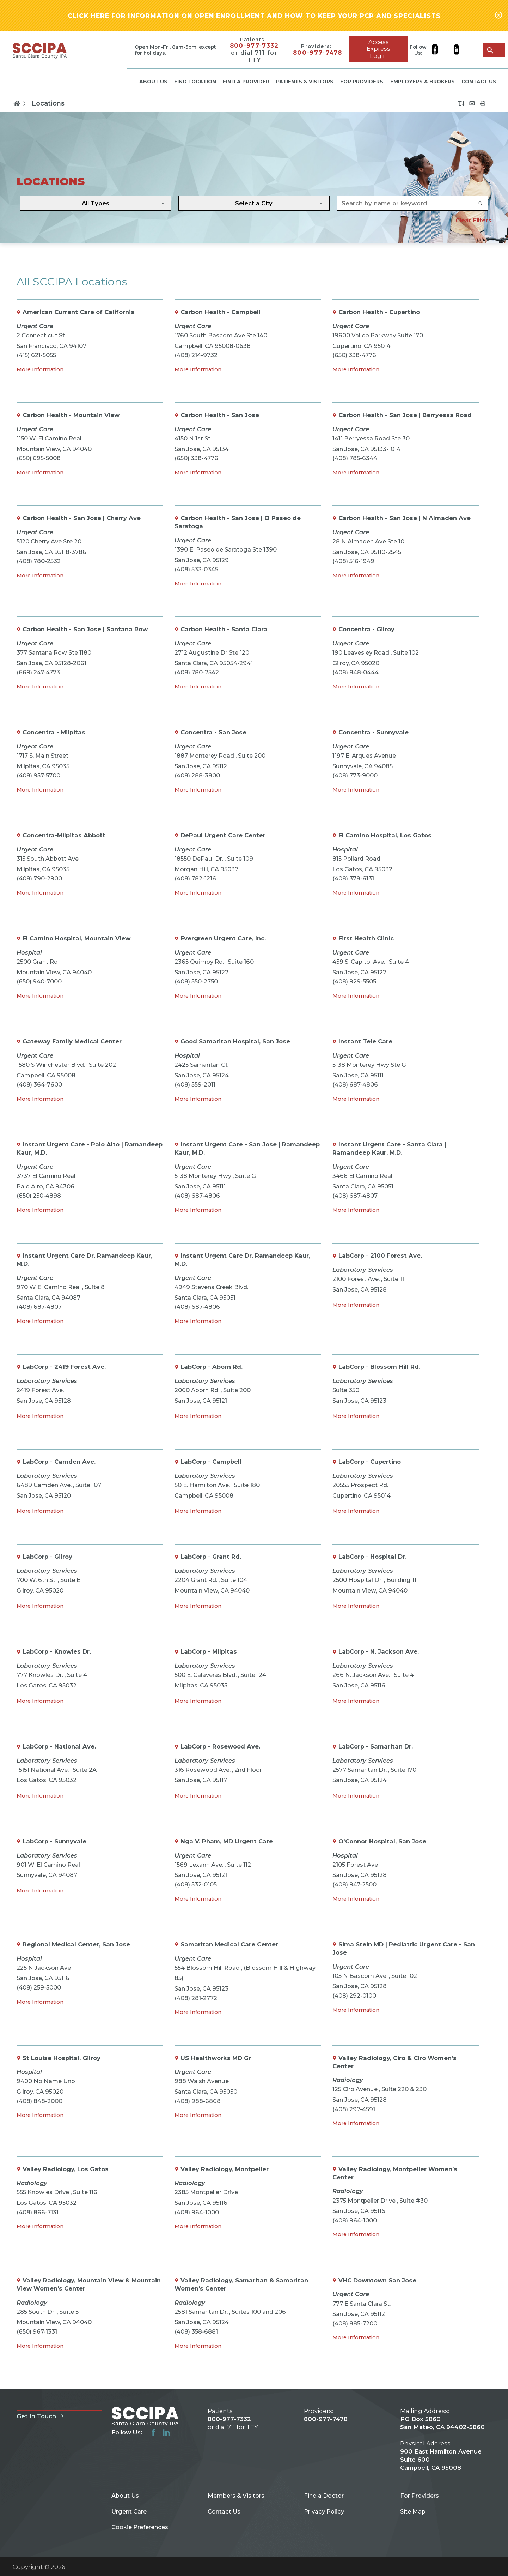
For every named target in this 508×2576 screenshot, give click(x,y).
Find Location (195, 81)
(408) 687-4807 (355, 1195)
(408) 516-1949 (353, 561)
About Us (153, 81)
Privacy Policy (324, 2511)
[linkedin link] (456, 50)
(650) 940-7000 (39, 981)
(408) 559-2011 (195, 1084)
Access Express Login (378, 49)
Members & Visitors (236, 2495)
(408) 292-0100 (354, 1995)
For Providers (361, 81)
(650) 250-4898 (39, 1195)
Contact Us (478, 81)
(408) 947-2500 (354, 1884)
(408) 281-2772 (196, 1998)
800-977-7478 (317, 52)
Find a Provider (246, 81)
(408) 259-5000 (39, 1987)
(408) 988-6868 (198, 2101)
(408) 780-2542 (197, 672)
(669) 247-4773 (38, 672)
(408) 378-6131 (353, 878)
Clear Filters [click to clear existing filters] (473, 220)
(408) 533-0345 (196, 569)
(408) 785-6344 (354, 458)
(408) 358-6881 (196, 2331)
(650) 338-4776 (354, 355)
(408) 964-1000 (197, 2212)
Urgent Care (129, 2511)
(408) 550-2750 (196, 981)
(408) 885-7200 (354, 2323)
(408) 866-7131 (38, 2212)
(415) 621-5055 (36, 355)
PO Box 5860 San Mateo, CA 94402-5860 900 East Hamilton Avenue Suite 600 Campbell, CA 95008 (442, 2443)
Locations (48, 103)
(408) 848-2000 (39, 2101)
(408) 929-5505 (354, 981)
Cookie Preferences (139, 2526)
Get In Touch (41, 2416)
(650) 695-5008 (39, 458)
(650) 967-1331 (37, 2331)
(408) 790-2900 (39, 878)
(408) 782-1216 (195, 878)
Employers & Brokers (422, 81)
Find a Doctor (324, 2495)
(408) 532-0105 (196, 1884)
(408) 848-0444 (355, 672)
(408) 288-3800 (197, 775)
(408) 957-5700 (38, 775)
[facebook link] (438, 50)
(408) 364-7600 (39, 1084)
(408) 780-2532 (39, 561)
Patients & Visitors (304, 81)
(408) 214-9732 (196, 355)
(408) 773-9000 (355, 775)
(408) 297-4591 (353, 2109)
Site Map (413, 2511)
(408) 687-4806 (355, 1084)
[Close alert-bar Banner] (498, 16)
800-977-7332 (254, 45)
